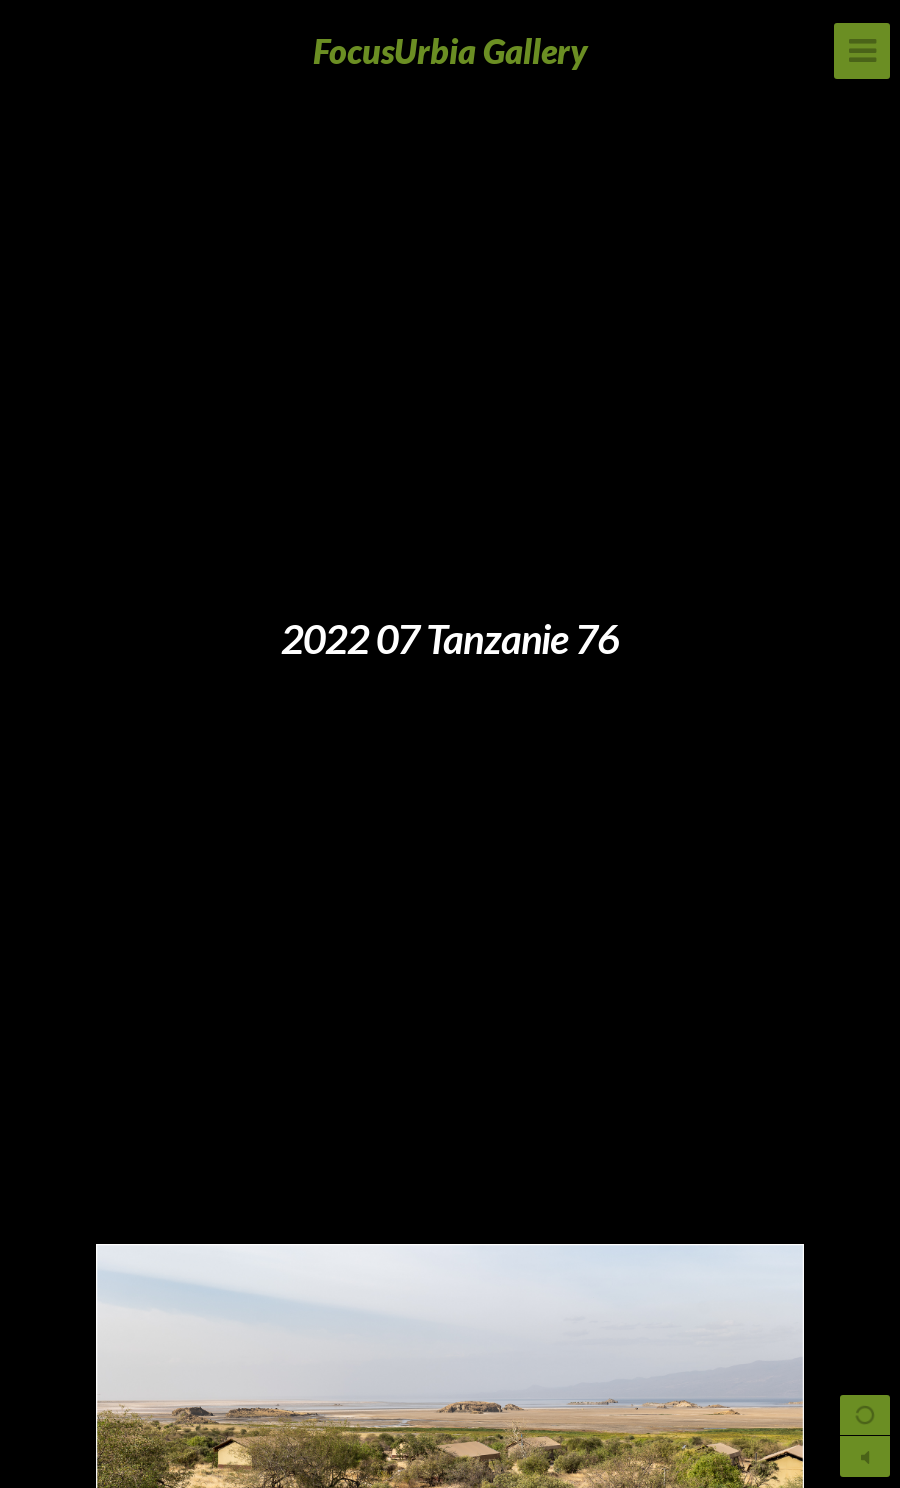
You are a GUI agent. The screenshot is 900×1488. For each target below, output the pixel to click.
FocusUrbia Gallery (450, 50)
